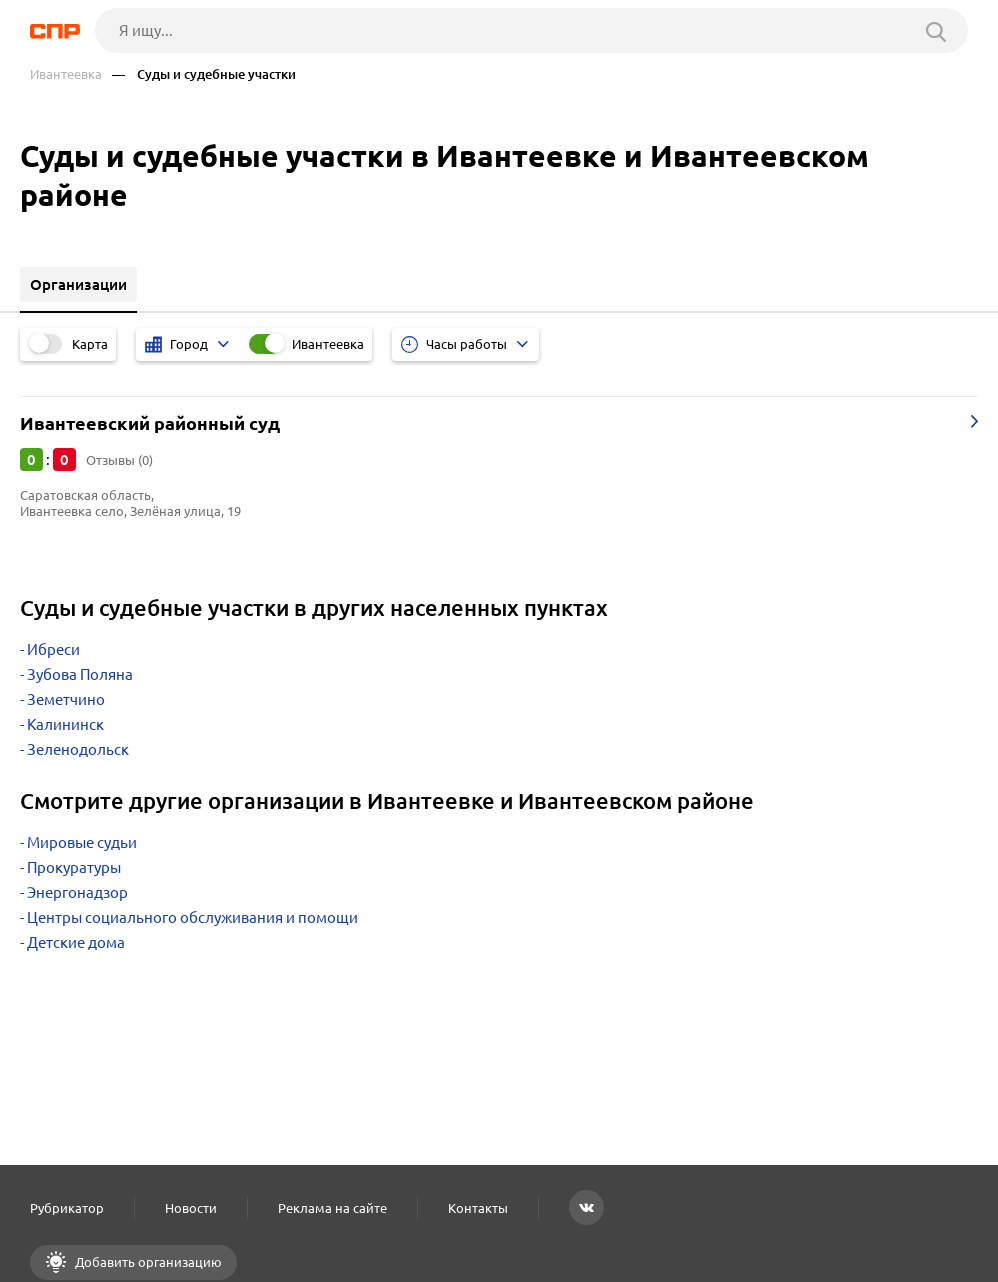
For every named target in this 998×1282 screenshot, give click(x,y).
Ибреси (53, 649)
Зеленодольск (78, 749)
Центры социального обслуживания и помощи (192, 917)
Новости (191, 1208)
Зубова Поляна (80, 674)
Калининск (65, 724)
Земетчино (66, 699)
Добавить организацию (147, 1262)
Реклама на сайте (332, 1208)
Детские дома (76, 942)
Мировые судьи (82, 842)
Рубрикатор (67, 1208)
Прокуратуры (74, 867)
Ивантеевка (66, 74)
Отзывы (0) (119, 460)
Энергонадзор (77, 892)
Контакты (478, 1208)
